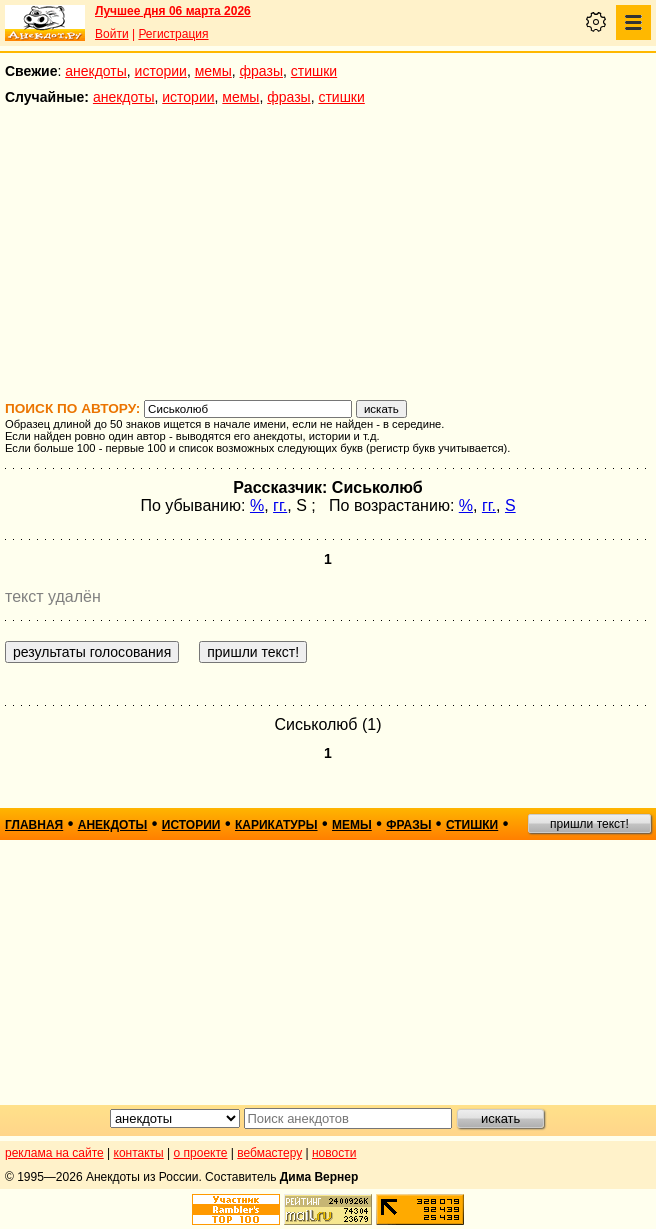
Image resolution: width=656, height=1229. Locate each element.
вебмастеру (269, 1153)
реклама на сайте (54, 1153)
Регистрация (173, 34)
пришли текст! (589, 824)
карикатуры (276, 825)
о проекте (201, 1153)
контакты (139, 1153)
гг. (280, 505)
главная (34, 825)
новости (334, 1153)
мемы (213, 71)
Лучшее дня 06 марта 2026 (173, 11)
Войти (112, 34)
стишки (314, 71)
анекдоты (96, 71)
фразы (261, 71)
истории (161, 71)
